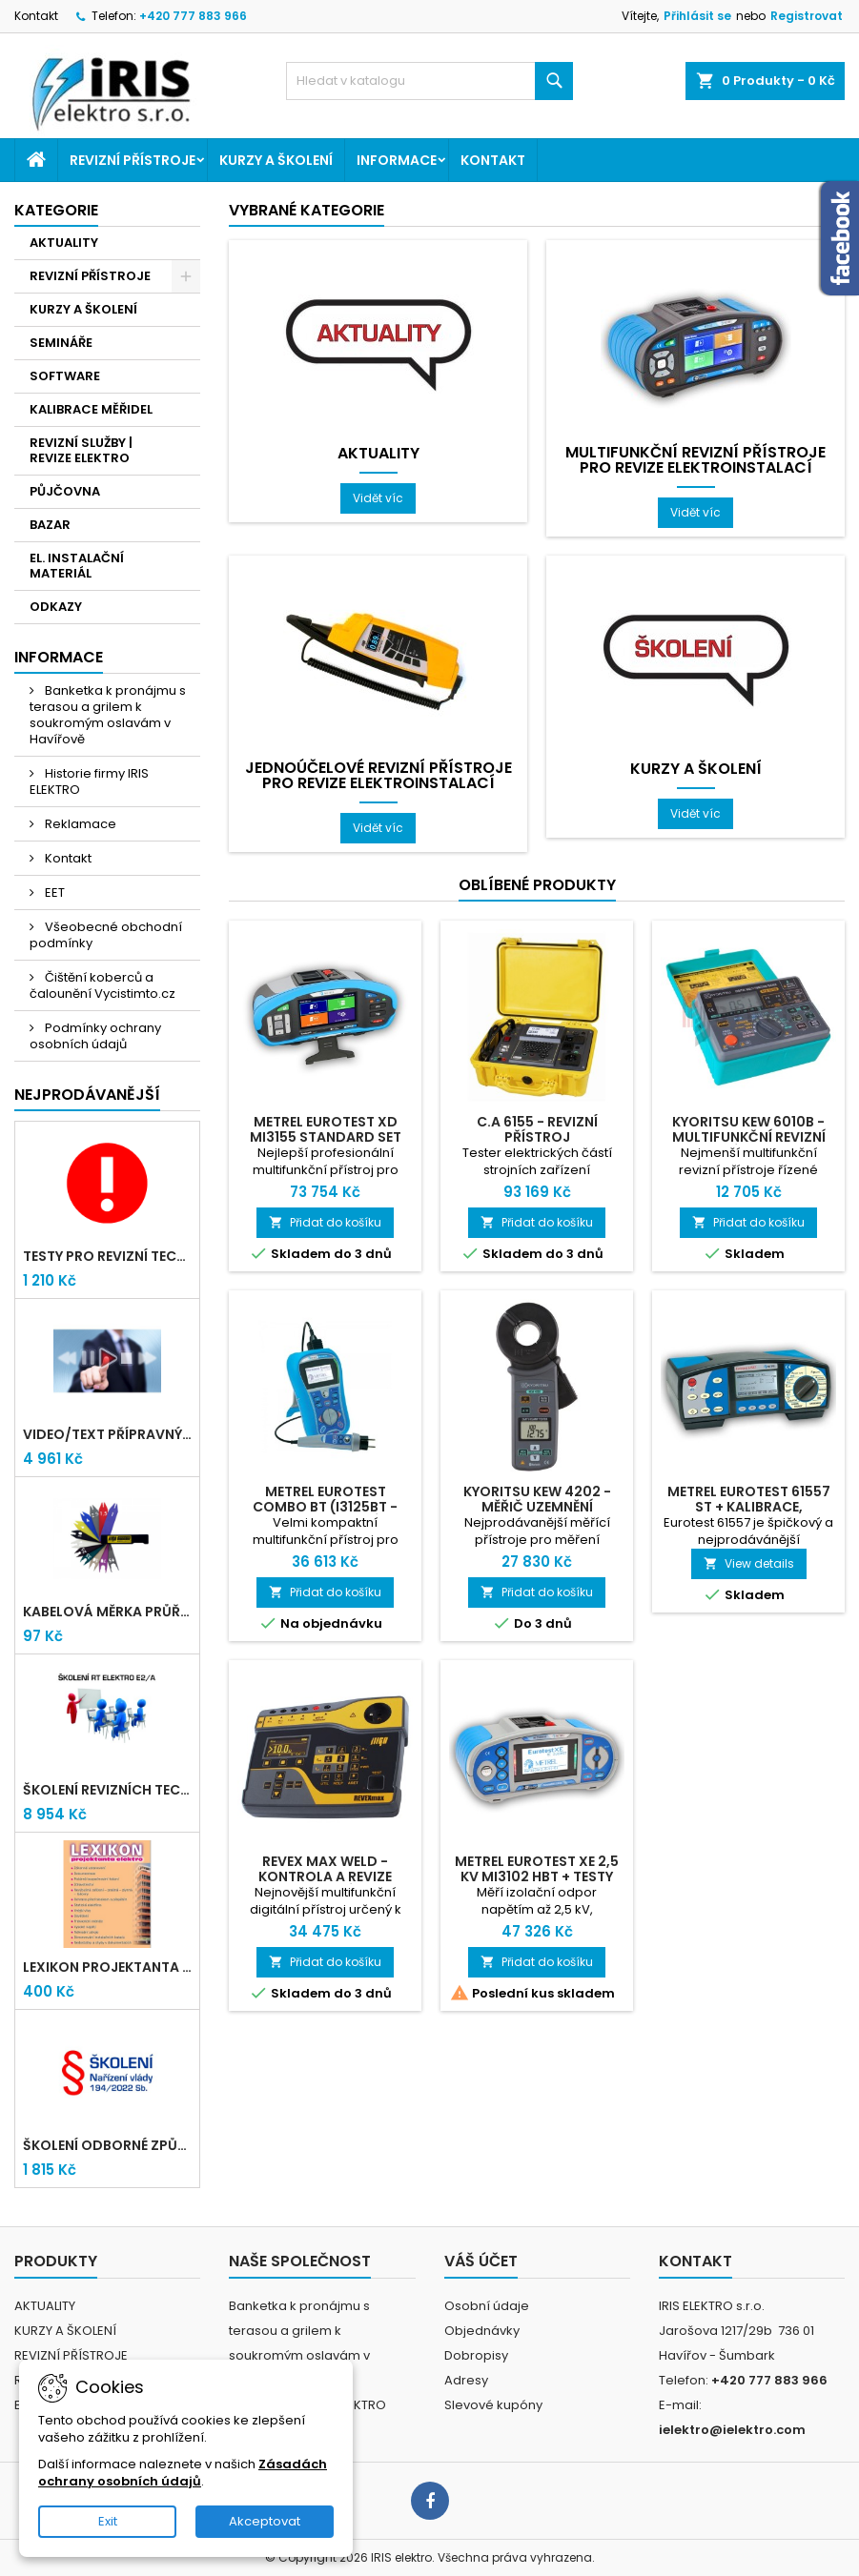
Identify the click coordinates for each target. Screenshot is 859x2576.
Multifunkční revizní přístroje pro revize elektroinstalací (695, 460)
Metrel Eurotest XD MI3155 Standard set (325, 1129)
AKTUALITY (64, 242)
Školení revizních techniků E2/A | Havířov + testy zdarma (107, 1789)
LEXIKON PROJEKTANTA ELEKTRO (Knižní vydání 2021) (107, 1967)
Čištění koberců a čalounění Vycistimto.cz (102, 985)
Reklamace (79, 824)
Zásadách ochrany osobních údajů (182, 2472)
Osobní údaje (486, 2306)
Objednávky (482, 2331)
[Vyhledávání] (429, 81)
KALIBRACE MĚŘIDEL (91, 409)
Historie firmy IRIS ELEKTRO (89, 781)
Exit (107, 2521)
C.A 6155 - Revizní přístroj (537, 1129)
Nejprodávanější (87, 1094)
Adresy (466, 2380)
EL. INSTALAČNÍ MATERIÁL (77, 565)
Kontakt (36, 16)
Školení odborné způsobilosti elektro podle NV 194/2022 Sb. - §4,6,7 (107, 2145)
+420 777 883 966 (193, 16)
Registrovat (806, 16)
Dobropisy (476, 2355)
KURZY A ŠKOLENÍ (276, 160)
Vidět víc (384, 497)
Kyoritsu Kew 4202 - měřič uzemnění (537, 1499)
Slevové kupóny (493, 2405)
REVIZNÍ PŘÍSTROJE (132, 160)
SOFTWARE (65, 376)
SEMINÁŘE (61, 343)
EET (53, 892)
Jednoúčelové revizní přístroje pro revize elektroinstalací (378, 776)
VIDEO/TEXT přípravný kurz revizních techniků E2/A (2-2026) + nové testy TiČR (107, 1434)
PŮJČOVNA (65, 491)
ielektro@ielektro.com (732, 2430)
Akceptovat (264, 2521)
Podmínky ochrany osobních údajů (95, 1036)
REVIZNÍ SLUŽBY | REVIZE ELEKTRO (81, 450)
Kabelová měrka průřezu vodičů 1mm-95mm (107, 1611)
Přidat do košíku (325, 1222)
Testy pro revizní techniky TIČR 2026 (107, 1256)
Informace (397, 160)
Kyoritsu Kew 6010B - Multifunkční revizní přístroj (749, 1137)
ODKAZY (56, 607)
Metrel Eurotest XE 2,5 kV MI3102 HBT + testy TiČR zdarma (537, 1876)
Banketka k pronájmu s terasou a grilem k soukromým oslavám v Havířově (108, 714)
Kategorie (56, 210)
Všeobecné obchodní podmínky (106, 935)
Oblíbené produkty (537, 885)
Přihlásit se (697, 16)
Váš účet (481, 2261)
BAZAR (50, 525)
